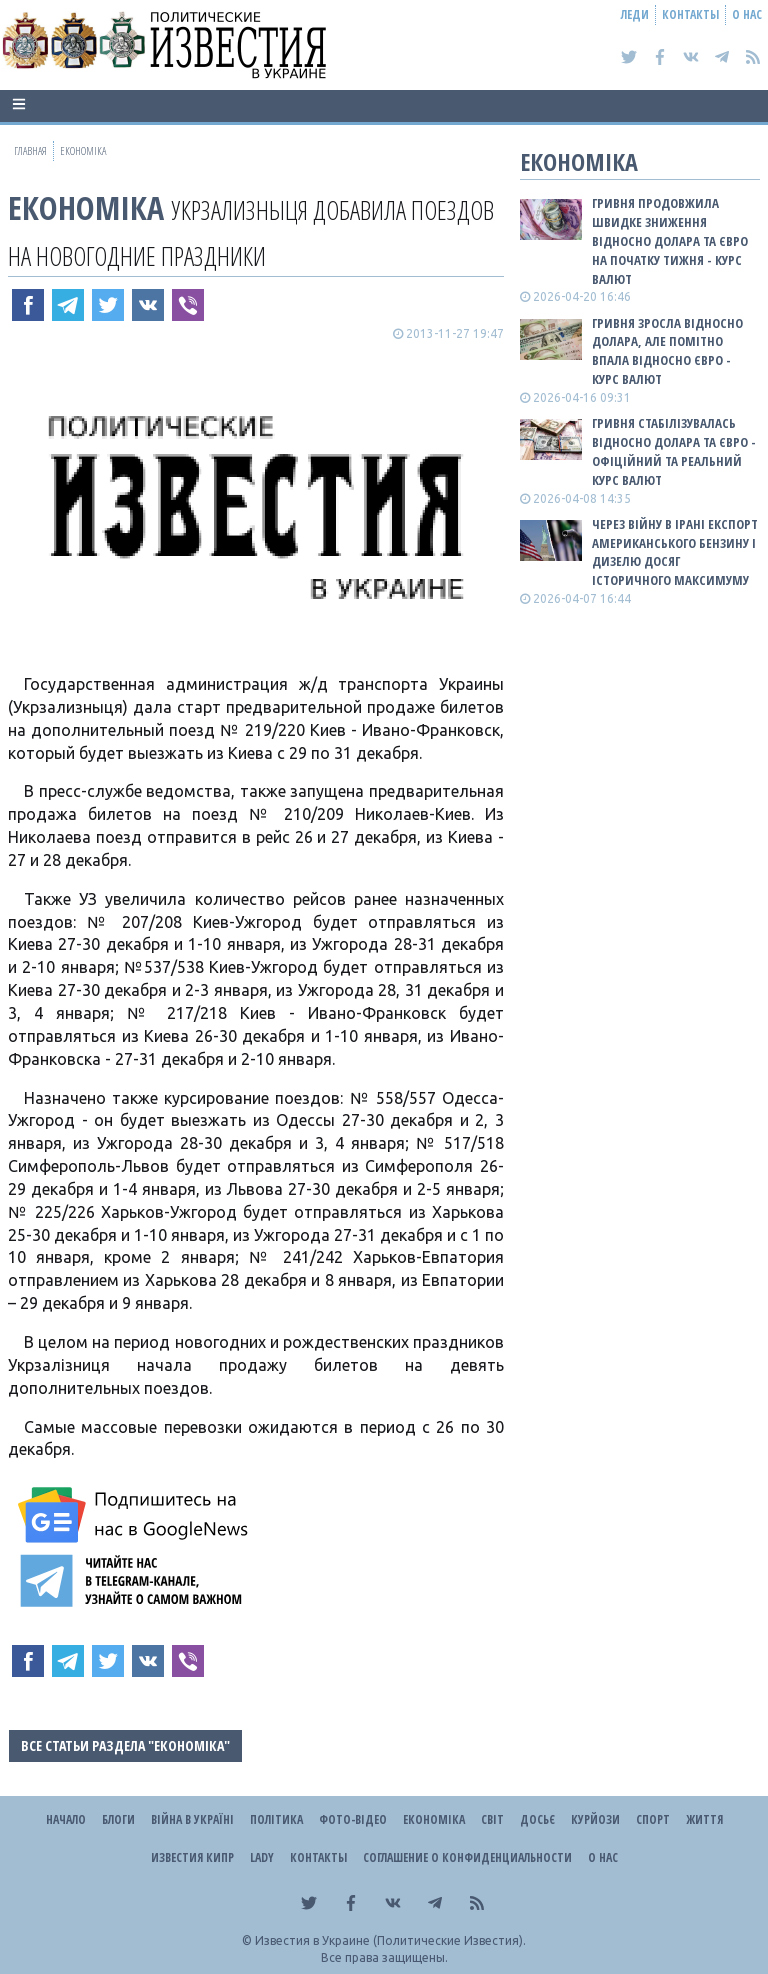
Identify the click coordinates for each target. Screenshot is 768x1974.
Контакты (690, 14)
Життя (704, 1819)
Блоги (118, 1819)
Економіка (86, 207)
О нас (747, 14)
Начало (66, 1819)
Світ (492, 1819)
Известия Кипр (192, 1857)
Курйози (595, 1819)
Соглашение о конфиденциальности (467, 1857)
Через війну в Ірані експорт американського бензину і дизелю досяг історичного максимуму (675, 552)
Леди (635, 14)
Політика (276, 1819)
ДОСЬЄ (537, 1819)
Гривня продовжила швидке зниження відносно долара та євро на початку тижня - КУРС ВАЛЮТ (670, 240)
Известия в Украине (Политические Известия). (390, 1940)
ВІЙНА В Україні (192, 1819)
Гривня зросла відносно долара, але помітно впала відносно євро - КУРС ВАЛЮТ (667, 351)
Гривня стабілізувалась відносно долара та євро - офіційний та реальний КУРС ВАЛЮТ (674, 451)
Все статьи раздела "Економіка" (125, 1745)
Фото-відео (353, 1819)
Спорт (653, 1819)
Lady (262, 1857)
